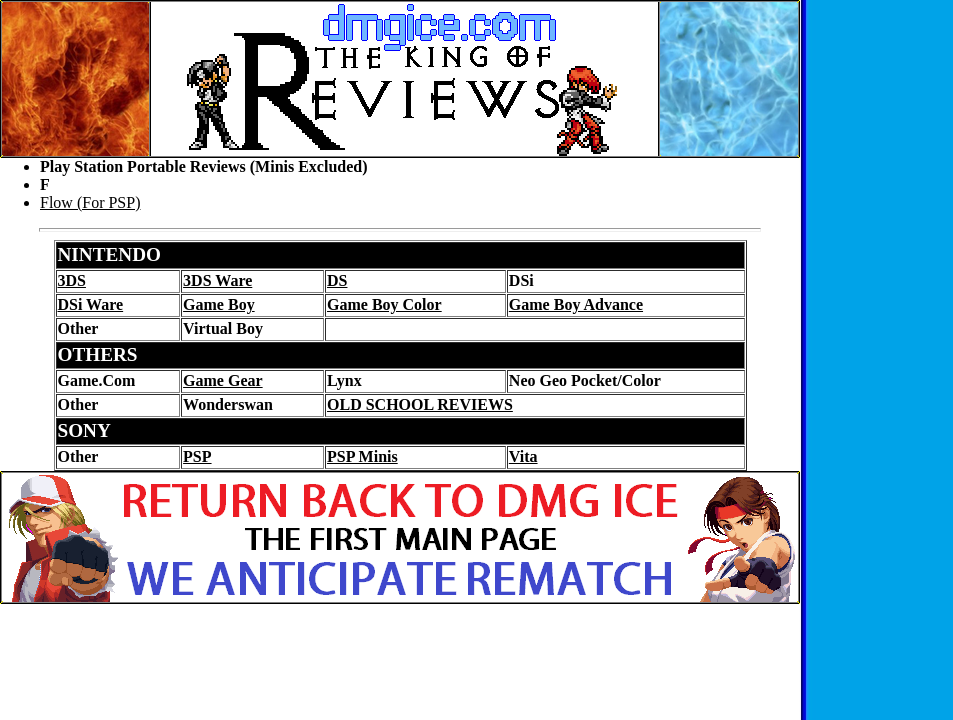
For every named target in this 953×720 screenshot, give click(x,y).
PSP (197, 456)
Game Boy (219, 304)
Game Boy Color (384, 304)
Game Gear (223, 380)
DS (337, 280)
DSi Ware (91, 304)
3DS (72, 280)
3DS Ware (217, 280)
